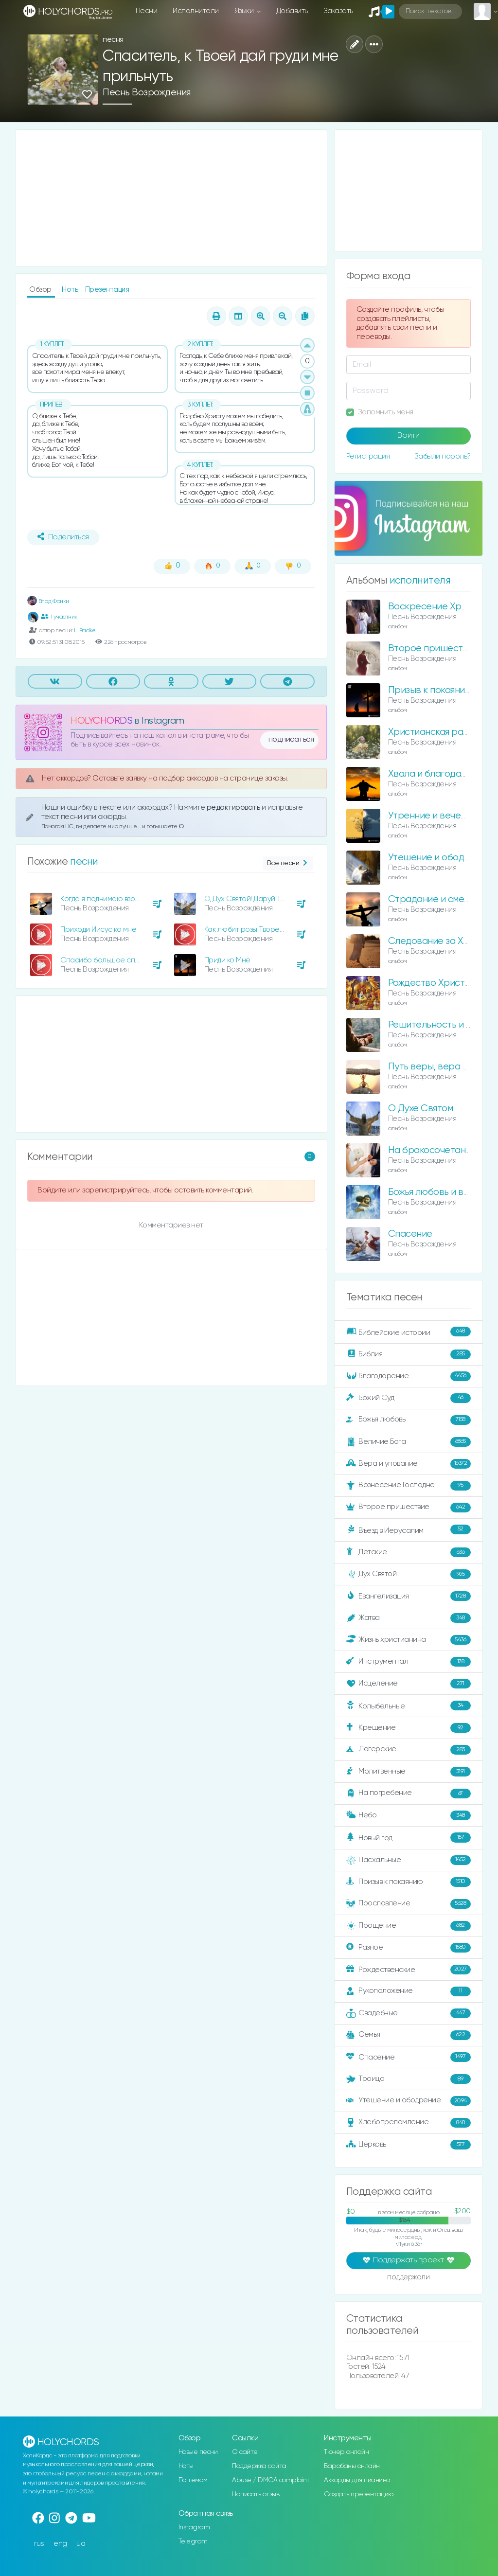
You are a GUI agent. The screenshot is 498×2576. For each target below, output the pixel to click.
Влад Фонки (48, 601)
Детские (408, 1552)
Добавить (292, 11)
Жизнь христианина (408, 1640)
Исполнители (196, 11)
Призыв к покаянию (430, 690)
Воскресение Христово (440, 607)
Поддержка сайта (259, 2466)
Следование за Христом (442, 941)
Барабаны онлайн (352, 2466)
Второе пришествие (408, 1507)
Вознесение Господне (408, 1486)
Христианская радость (438, 732)
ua (80, 2543)
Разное (408, 1948)
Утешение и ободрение (440, 858)
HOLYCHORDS (101, 721)
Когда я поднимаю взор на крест (115, 899)
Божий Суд (408, 1398)
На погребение (408, 1793)
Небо (408, 1815)
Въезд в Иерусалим (408, 1530)
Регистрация (368, 456)
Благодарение (408, 1376)
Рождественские (408, 1969)
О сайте (245, 2452)
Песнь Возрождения (147, 93)
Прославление (408, 1904)
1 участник (59, 616)
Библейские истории (408, 1332)
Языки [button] (244, 11)
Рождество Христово (434, 983)
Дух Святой (408, 1574)
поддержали (408, 2278)
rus (39, 2543)
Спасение (410, 1234)
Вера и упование (408, 1464)
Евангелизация (408, 1596)
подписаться (291, 740)
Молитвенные (408, 1772)
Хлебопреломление (408, 2123)
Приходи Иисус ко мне (98, 929)
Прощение (408, 1926)
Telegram (193, 2541)
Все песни (288, 863)
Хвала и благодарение (438, 774)
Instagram (194, 2527)
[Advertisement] (171, 198)
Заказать (338, 11)
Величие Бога (408, 1442)
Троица (408, 2079)
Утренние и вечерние (435, 816)
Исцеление (408, 1683)
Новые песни (198, 2452)
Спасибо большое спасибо (108, 960)
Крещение (408, 1728)
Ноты (71, 289)
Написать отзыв (255, 2494)
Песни (147, 11)
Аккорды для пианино (357, 2480)
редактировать (234, 807)
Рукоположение (408, 1991)
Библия (408, 1354)
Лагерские (408, 1750)
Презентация (107, 289)
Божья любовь (408, 1420)
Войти (408, 436)
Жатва (408, 1618)
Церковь (408, 2145)
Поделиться (63, 537)
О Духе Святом (420, 1108)
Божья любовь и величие (441, 1192)
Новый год (408, 1837)
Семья (408, 2035)
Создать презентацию (358, 2494)
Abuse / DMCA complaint (270, 2480)
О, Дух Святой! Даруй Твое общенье (265, 899)
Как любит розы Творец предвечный (265, 929)
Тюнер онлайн (346, 2452)
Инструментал (408, 1662)
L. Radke (84, 630)
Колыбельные (408, 1706)
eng (60, 2543)
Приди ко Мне (227, 960)
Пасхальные (408, 1860)
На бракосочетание (432, 1150)
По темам (193, 2480)
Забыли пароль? (442, 456)
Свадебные (408, 2013)
